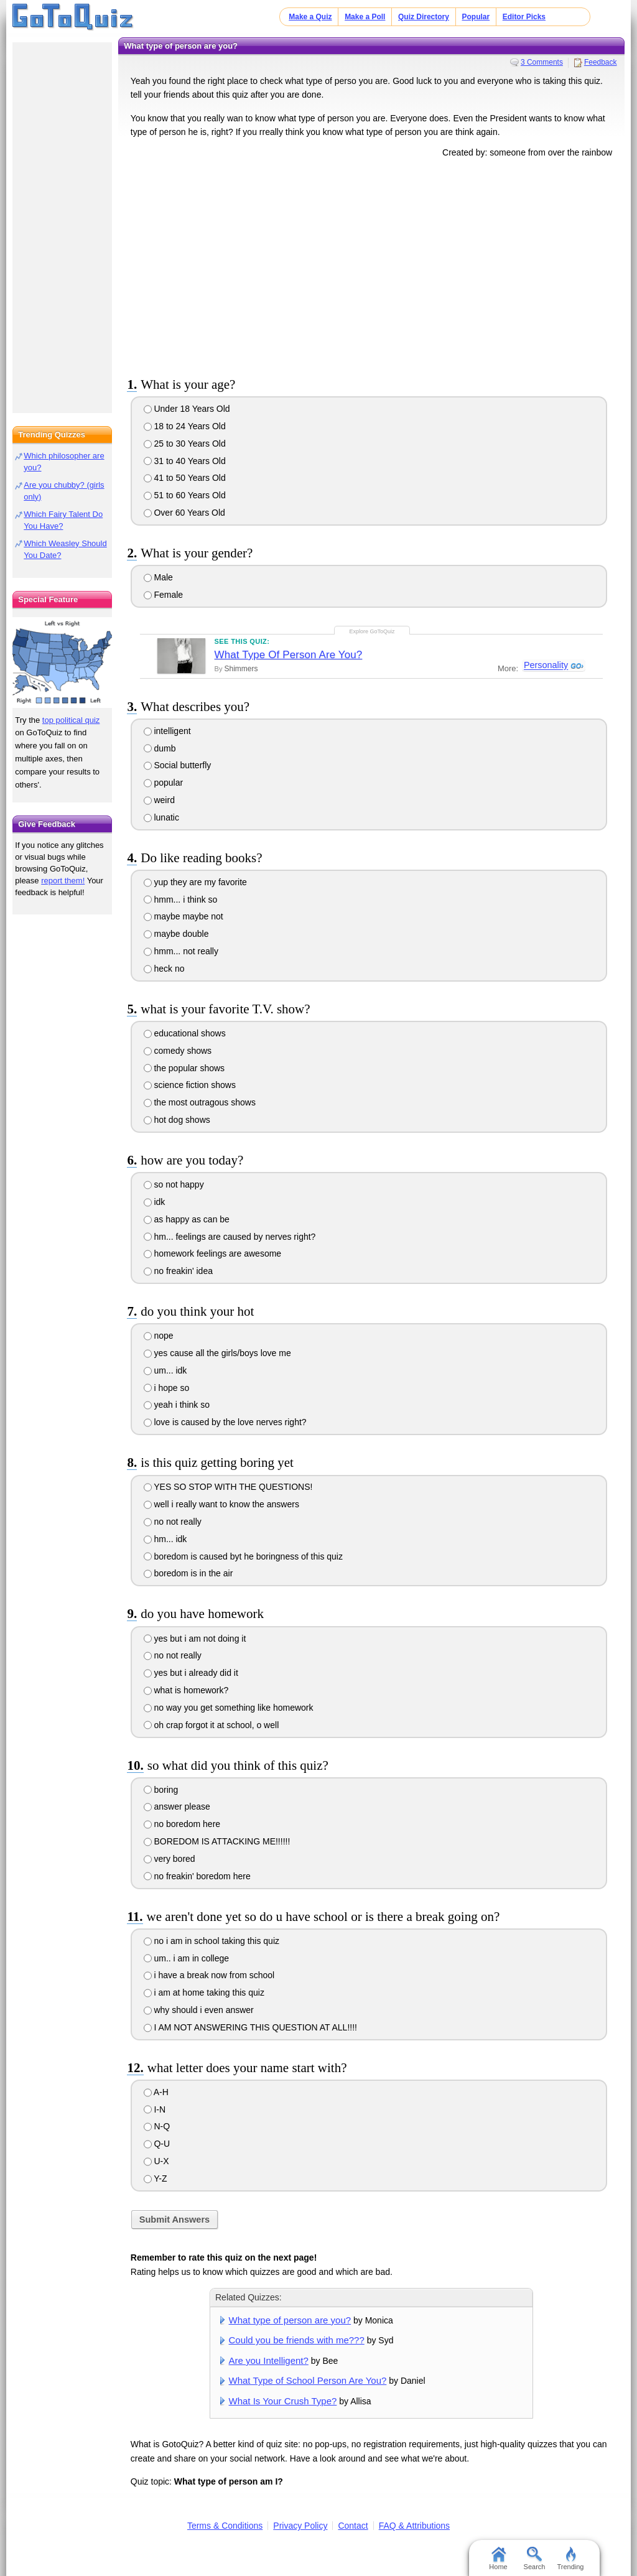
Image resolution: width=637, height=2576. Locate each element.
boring (161, 1790)
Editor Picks (524, 16)
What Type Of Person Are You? (289, 655)
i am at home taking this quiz (204, 1992)
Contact (353, 2526)
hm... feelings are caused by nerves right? (230, 1237)
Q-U (157, 2144)
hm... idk (165, 1539)
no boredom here (182, 1824)
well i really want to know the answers (221, 1504)
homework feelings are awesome (213, 1253)
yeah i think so (177, 1405)
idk (154, 1202)
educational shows (185, 1033)
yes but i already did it (191, 1673)
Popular (476, 16)
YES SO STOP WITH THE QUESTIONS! (228, 1487)
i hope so (167, 1388)
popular (164, 783)
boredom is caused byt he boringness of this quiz (243, 1556)
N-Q (157, 2126)
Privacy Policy (300, 2526)
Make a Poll (365, 16)
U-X (156, 2161)
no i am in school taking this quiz (211, 1941)
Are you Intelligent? (269, 2360)
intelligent (167, 731)
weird (159, 800)
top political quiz (71, 720)
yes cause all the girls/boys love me (217, 1353)
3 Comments (542, 62)
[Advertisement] (371, 265)
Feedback (600, 62)
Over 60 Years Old (184, 513)
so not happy (174, 1184)
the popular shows (184, 1068)
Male (158, 577)
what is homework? (186, 1690)
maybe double (176, 934)
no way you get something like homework (229, 1708)
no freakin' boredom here (197, 1876)
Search (535, 2558)
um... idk (165, 1370)
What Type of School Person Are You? (308, 2380)
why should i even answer (199, 2010)
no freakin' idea (178, 1271)
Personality (544, 666)
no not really (173, 1522)
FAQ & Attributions (414, 2526)
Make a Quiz (310, 16)
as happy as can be (187, 1219)
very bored (169, 1859)
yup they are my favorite (195, 882)
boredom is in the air (188, 1573)
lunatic (161, 817)
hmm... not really (181, 951)
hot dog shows (177, 1120)
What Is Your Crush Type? (283, 2401)
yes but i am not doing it (195, 1639)
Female (164, 595)
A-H (156, 2092)
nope (159, 1336)
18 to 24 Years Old (185, 426)
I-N (155, 2109)
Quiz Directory (423, 16)
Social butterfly (178, 765)
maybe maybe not (183, 916)
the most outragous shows (200, 1102)
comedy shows (178, 1051)
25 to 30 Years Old (185, 444)
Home (498, 2558)
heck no (164, 969)
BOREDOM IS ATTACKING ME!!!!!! (217, 1841)
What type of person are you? (290, 2320)
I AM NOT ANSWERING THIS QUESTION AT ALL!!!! (250, 2027)
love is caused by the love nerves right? (225, 1422)
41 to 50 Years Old (185, 478)
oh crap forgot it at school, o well (211, 1725)
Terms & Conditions (225, 2526)
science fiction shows (190, 1085)
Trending (570, 2558)
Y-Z (155, 2178)
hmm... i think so (181, 899)
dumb (160, 748)
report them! (63, 880)
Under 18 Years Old (187, 409)
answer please (177, 1806)
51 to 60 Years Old (185, 495)
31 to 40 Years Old (185, 461)
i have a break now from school (209, 1975)
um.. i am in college (187, 1958)
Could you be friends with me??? (297, 2340)
